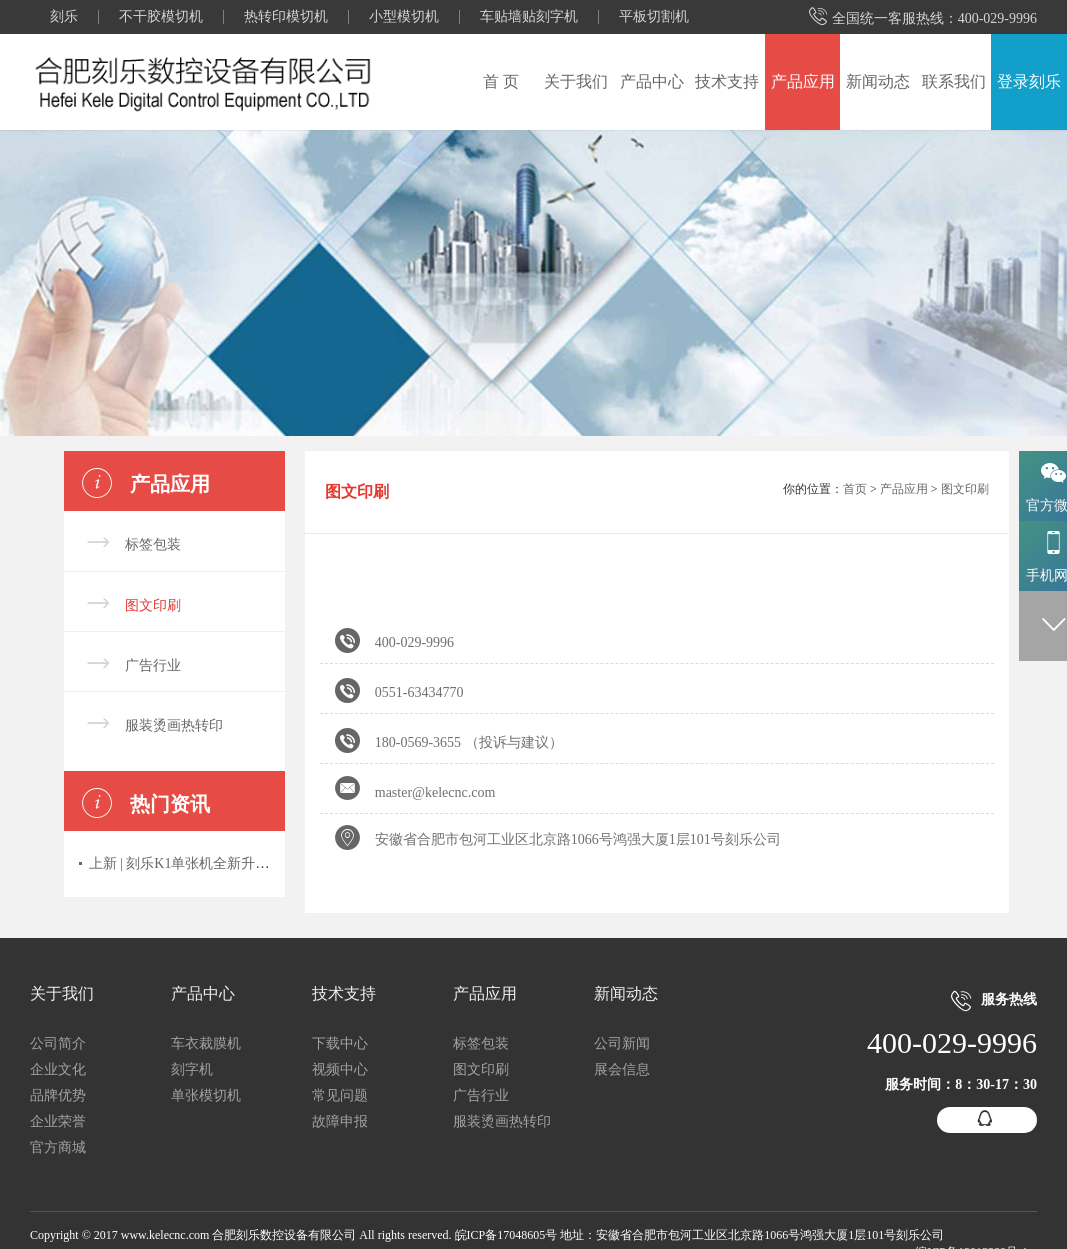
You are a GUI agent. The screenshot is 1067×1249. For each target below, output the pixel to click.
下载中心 (340, 1043)
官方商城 (58, 1147)
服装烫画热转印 (174, 725)
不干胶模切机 (161, 17)
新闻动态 (878, 81)
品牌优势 (58, 1095)
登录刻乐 (1029, 81)
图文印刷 (153, 605)
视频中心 (340, 1069)
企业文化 (58, 1069)
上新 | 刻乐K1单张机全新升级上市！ (200, 863)
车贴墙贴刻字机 (529, 17)
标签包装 (153, 544)
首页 (855, 489)
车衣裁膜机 (206, 1043)
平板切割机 (654, 17)
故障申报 (340, 1121)
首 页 (501, 81)
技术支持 (727, 81)
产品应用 (803, 81)
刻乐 (64, 17)
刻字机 (192, 1069)
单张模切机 (206, 1095)
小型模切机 (404, 17)
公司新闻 (622, 1043)
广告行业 (153, 665)
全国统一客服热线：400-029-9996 (923, 18)
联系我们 (954, 81)
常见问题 (340, 1095)
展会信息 (622, 1069)
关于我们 (576, 81)
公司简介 (58, 1043)
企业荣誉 (58, 1121)
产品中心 (652, 81)
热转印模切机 (286, 17)
